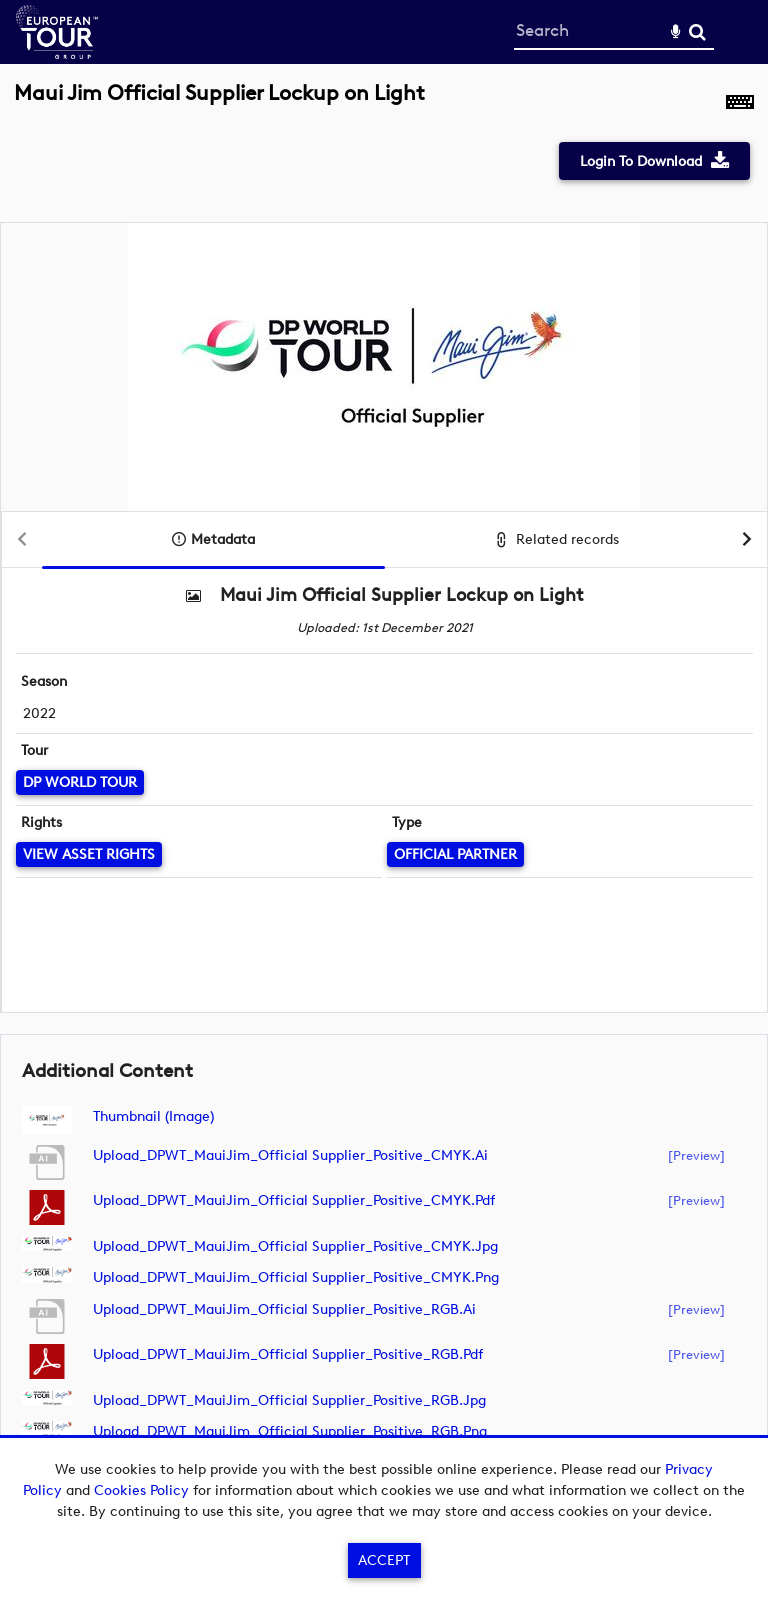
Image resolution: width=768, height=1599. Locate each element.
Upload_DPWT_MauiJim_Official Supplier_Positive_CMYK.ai (290, 1155)
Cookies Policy (141, 1490)
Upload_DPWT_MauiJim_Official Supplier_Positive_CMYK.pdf (294, 1200)
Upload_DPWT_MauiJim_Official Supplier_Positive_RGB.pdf (288, 1354)
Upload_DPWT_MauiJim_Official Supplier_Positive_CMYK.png (296, 1277)
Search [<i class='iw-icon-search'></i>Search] (697, 31)
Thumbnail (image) (153, 1116)
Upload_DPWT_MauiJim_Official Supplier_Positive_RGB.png (290, 1431)
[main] (384, 781)
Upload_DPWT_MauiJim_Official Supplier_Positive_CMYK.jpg (295, 1246)
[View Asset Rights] (89, 854)
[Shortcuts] (740, 104)
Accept (384, 1560)
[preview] (696, 1155)
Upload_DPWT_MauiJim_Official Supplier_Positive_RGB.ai (284, 1309)
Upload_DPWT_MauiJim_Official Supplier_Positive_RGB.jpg (289, 1400)
